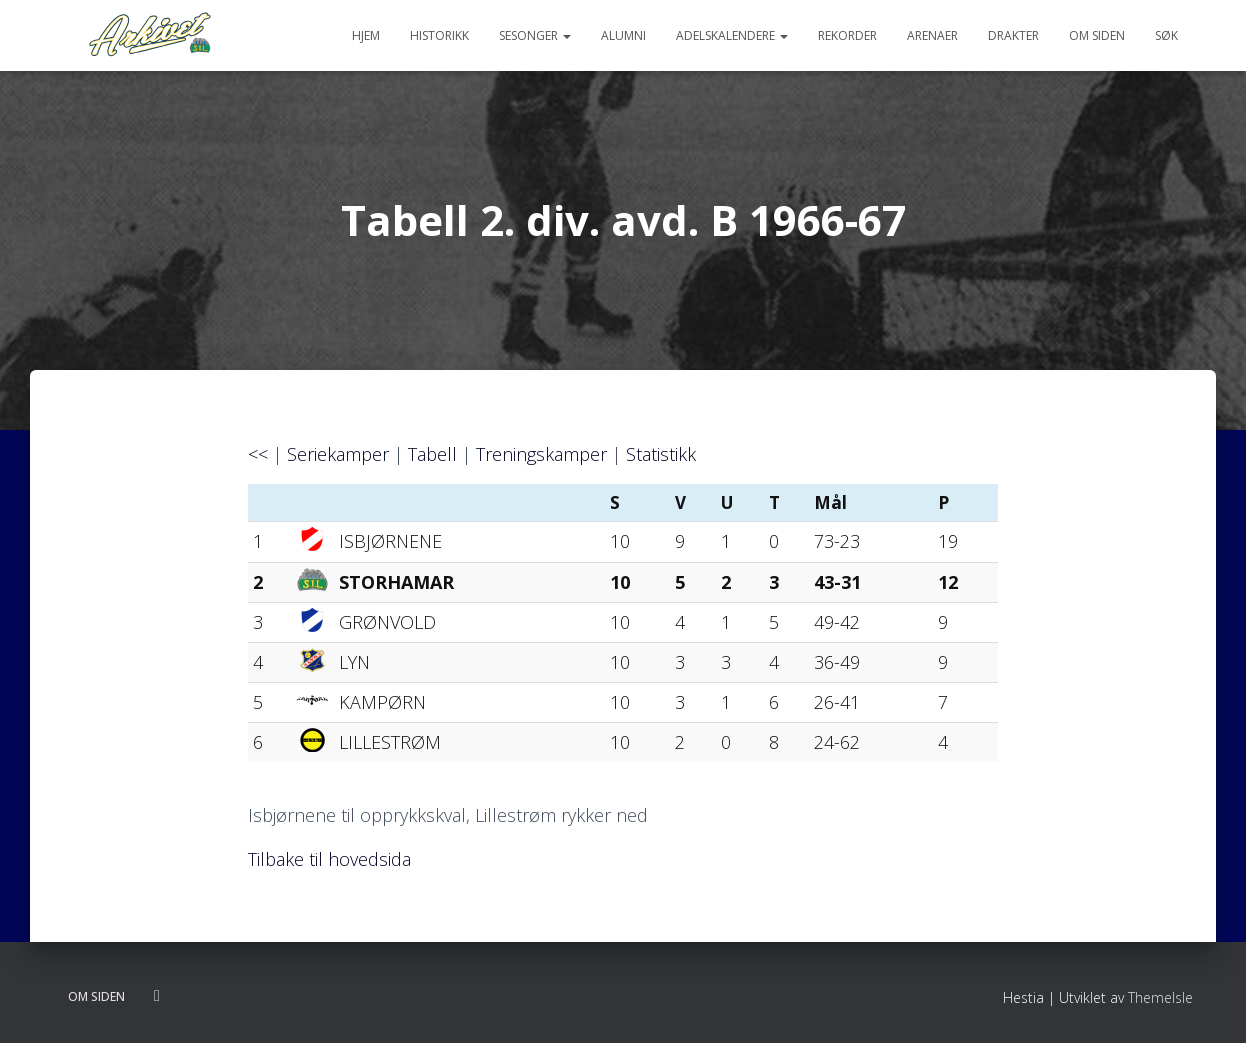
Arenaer (932, 35)
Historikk (439, 35)
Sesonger (535, 35)
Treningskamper (541, 454)
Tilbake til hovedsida (329, 859)
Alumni (623, 35)
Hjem (366, 35)
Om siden (1097, 35)
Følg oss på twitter (157, 996)
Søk (1166, 35)
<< (258, 454)
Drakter (1013, 35)
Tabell (432, 454)
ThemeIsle (1160, 997)
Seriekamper (338, 454)
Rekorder (847, 35)
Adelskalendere (732, 35)
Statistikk (661, 454)
